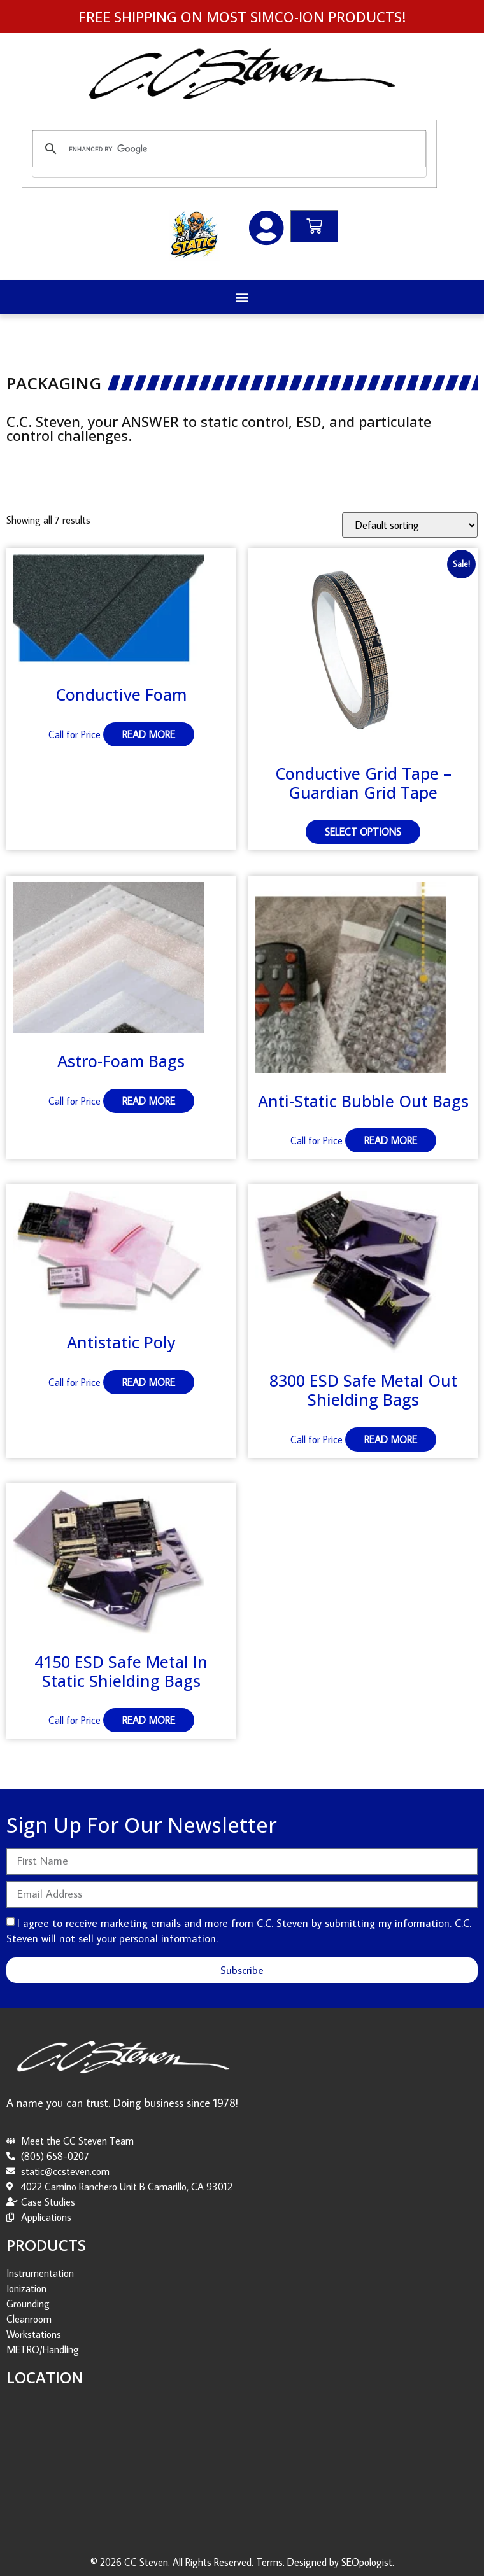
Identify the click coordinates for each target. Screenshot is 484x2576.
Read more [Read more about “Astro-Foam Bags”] (148, 1101)
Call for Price (74, 734)
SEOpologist (366, 2562)
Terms (269, 2562)
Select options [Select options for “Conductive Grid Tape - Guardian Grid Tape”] (363, 831)
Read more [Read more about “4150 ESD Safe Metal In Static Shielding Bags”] (148, 1720)
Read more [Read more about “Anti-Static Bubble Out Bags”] (390, 1140)
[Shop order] (410, 525)
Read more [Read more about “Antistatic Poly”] (148, 1382)
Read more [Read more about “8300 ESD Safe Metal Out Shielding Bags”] (390, 1439)
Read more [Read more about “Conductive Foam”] (148, 734)
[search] (227, 149)
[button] (242, 296)
